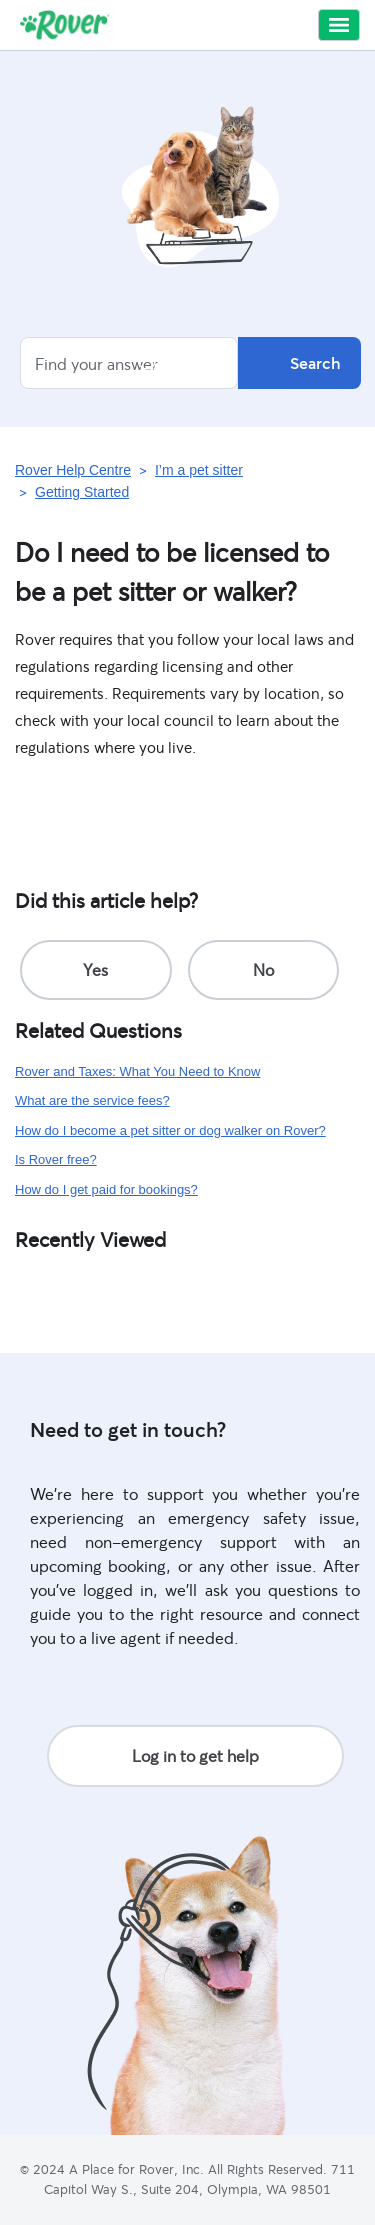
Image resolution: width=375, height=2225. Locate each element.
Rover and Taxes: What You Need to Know (137, 1071)
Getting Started (82, 492)
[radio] (96, 970)
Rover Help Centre (73, 470)
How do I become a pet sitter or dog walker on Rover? (170, 1130)
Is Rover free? (56, 1159)
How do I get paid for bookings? (106, 1189)
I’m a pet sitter (199, 470)
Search (299, 363)
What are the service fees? (92, 1100)
